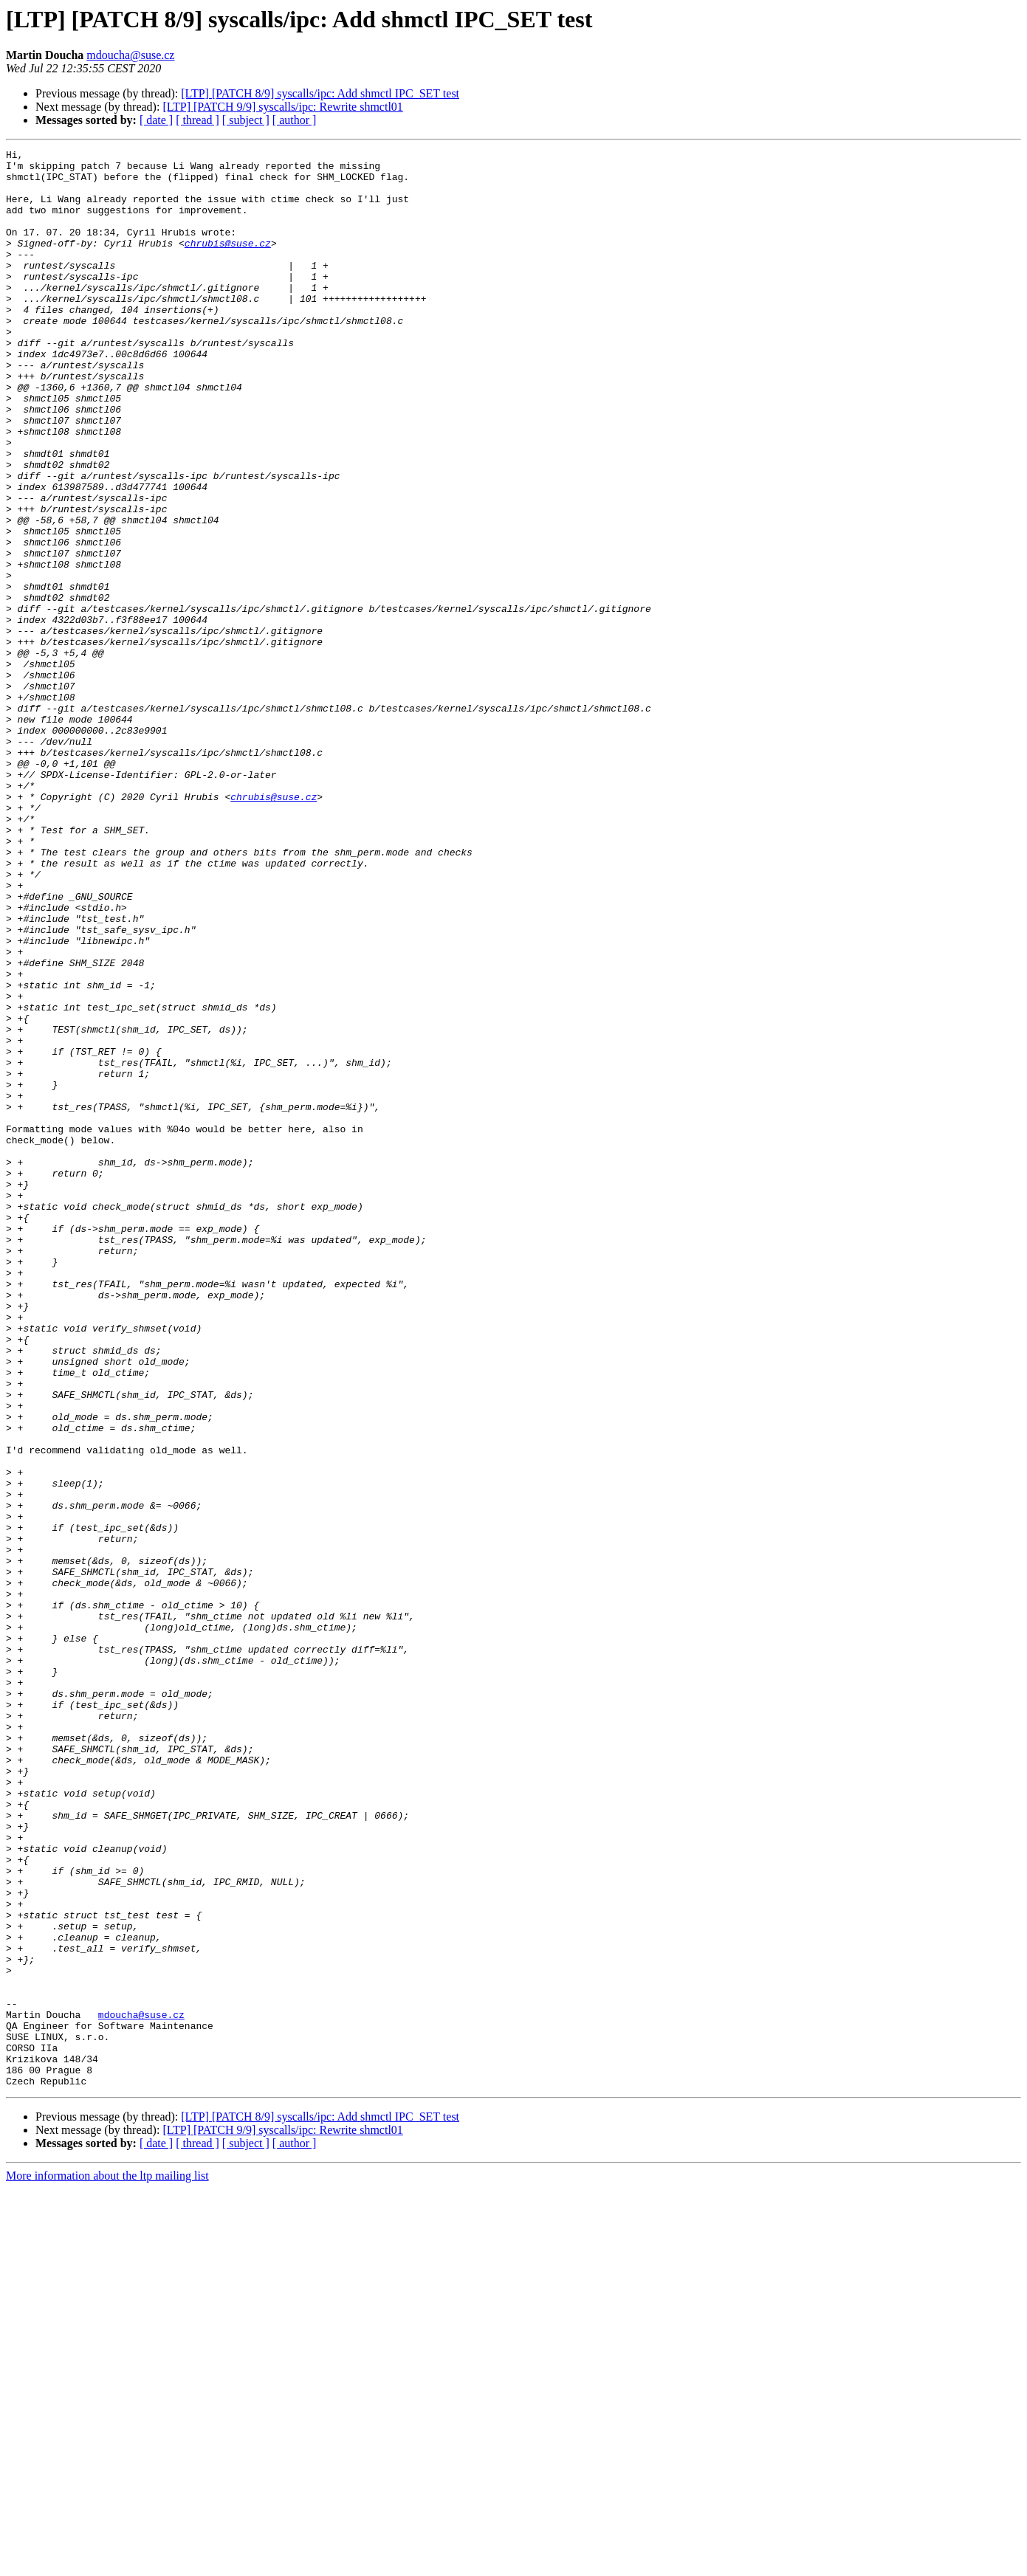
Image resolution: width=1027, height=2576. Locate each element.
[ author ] (294, 120)
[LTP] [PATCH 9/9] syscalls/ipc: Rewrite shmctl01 (282, 106)
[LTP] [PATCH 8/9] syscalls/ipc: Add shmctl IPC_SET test (320, 93)
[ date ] (156, 120)
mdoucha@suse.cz (130, 55)
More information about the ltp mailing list (107, 2563)
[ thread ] (197, 120)
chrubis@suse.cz (228, 262)
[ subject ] (245, 120)
